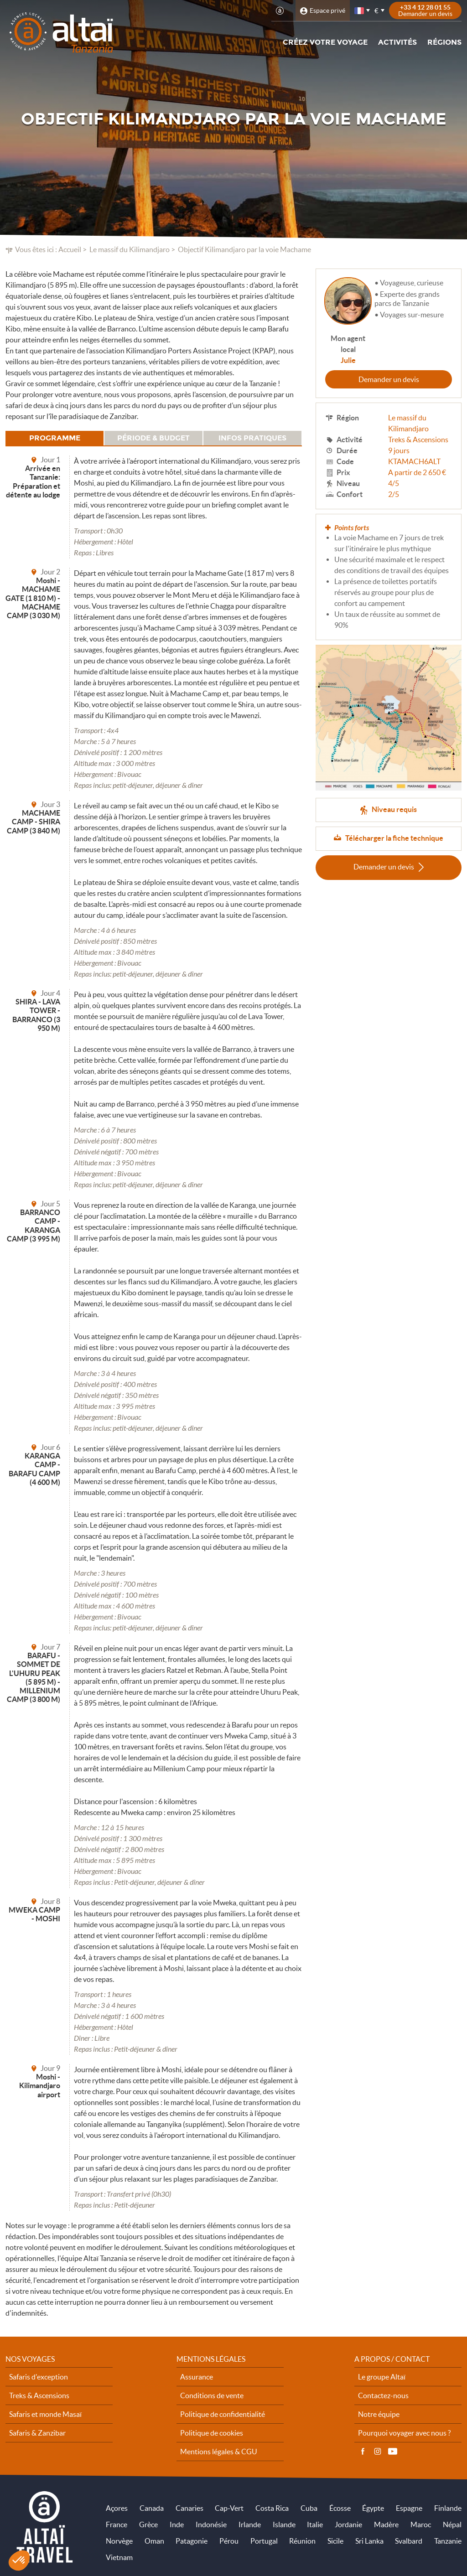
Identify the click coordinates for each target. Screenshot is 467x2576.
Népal (452, 2524)
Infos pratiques (252, 438)
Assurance (196, 2377)
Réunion (302, 2541)
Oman (154, 2541)
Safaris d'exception (38, 2377)
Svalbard (408, 2541)
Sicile (335, 2541)
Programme (54, 438)
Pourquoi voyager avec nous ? (404, 2433)
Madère (386, 2524)
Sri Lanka (369, 2541)
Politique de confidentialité (222, 2414)
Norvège (119, 2541)
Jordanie (348, 2524)
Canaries (189, 2508)
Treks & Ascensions (418, 439)
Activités (397, 42)
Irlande (250, 2524)
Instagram (377, 2451)
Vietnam (119, 2557)
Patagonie (192, 2541)
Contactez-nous (383, 2395)
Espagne (409, 2508)
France (116, 2524)
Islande (284, 2524)
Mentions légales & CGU (218, 2451)
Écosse (340, 2508)
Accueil (69, 249)
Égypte (373, 2508)
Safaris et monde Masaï (45, 2414)
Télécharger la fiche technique (394, 838)
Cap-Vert (229, 2508)
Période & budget (153, 438)
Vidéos (392, 2451)
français (359, 10)
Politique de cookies (211, 2433)
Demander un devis (388, 379)
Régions (444, 42)
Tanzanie (448, 2541)
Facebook (362, 2451)
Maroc (420, 2524)
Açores (117, 2508)
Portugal (264, 2541)
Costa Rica (272, 2508)
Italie (315, 2524)
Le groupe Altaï (381, 2377)
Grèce (148, 2524)
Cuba (309, 2508)
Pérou (229, 2541)
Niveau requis (394, 809)
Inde (177, 2524)
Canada (152, 2508)
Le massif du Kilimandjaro (129, 249)
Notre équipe (379, 2414)
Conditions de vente (212, 2395)
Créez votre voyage (325, 42)
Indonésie (211, 2524)
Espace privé (327, 10)
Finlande (448, 2508)
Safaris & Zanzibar (37, 2433)
